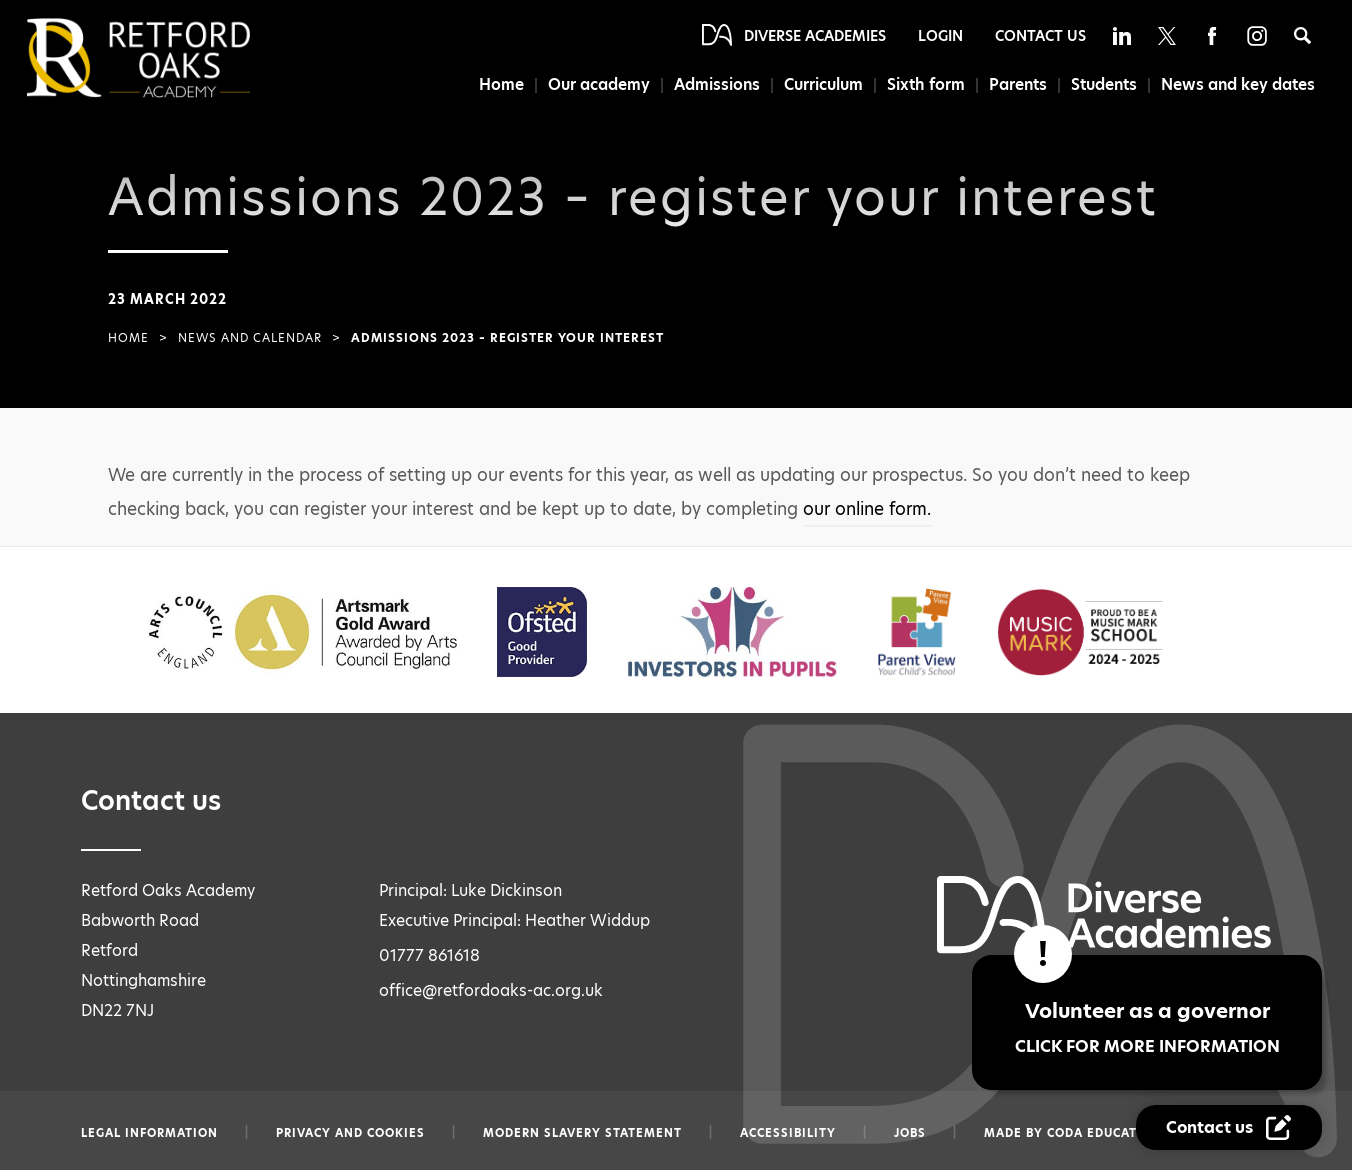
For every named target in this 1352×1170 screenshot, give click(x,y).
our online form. (867, 509)
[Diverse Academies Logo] (172, 58)
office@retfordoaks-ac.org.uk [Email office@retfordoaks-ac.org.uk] (491, 990)
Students (1104, 84)
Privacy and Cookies (350, 1133)
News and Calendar (250, 338)
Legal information (149, 1133)
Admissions (717, 84)
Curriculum (823, 84)
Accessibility (788, 1133)
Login (940, 36)
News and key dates (1238, 84)
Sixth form (926, 84)
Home (501, 84)
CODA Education (1104, 1133)
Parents (1018, 84)
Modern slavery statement (582, 1133)
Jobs (910, 1133)
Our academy (599, 84)
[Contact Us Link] (1229, 1127)
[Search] (1302, 35)
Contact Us (1040, 36)
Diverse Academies (815, 36)
